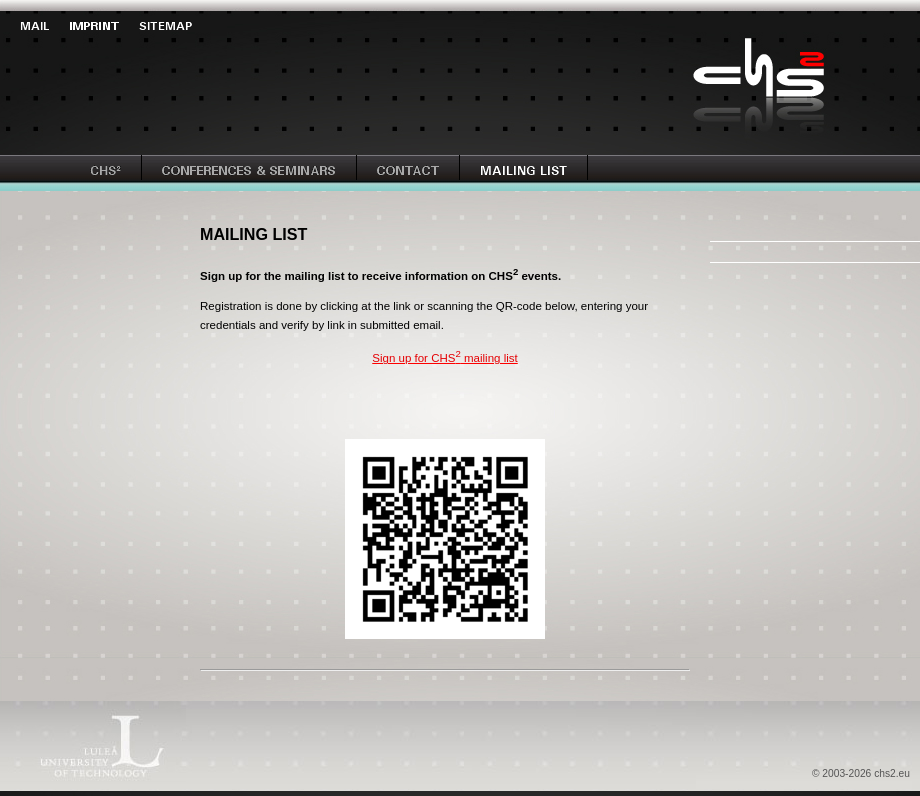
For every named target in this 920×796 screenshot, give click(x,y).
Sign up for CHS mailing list (445, 358)
